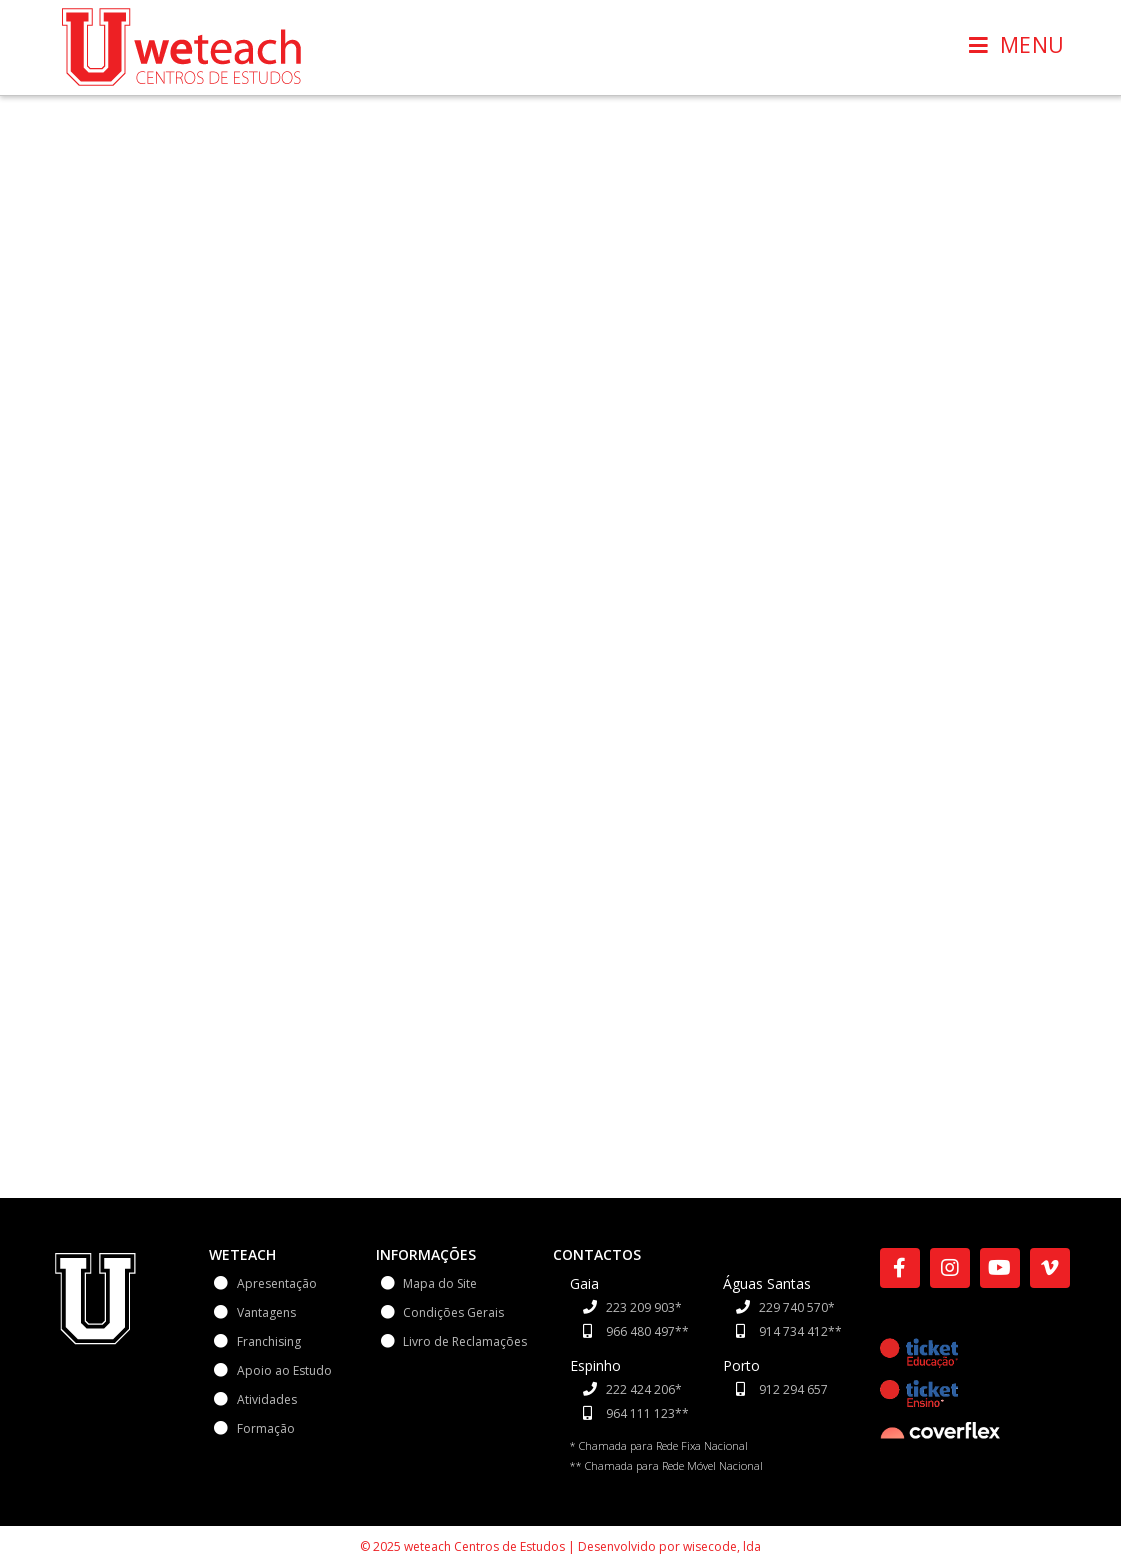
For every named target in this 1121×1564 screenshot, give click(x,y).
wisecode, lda (722, 1517)
